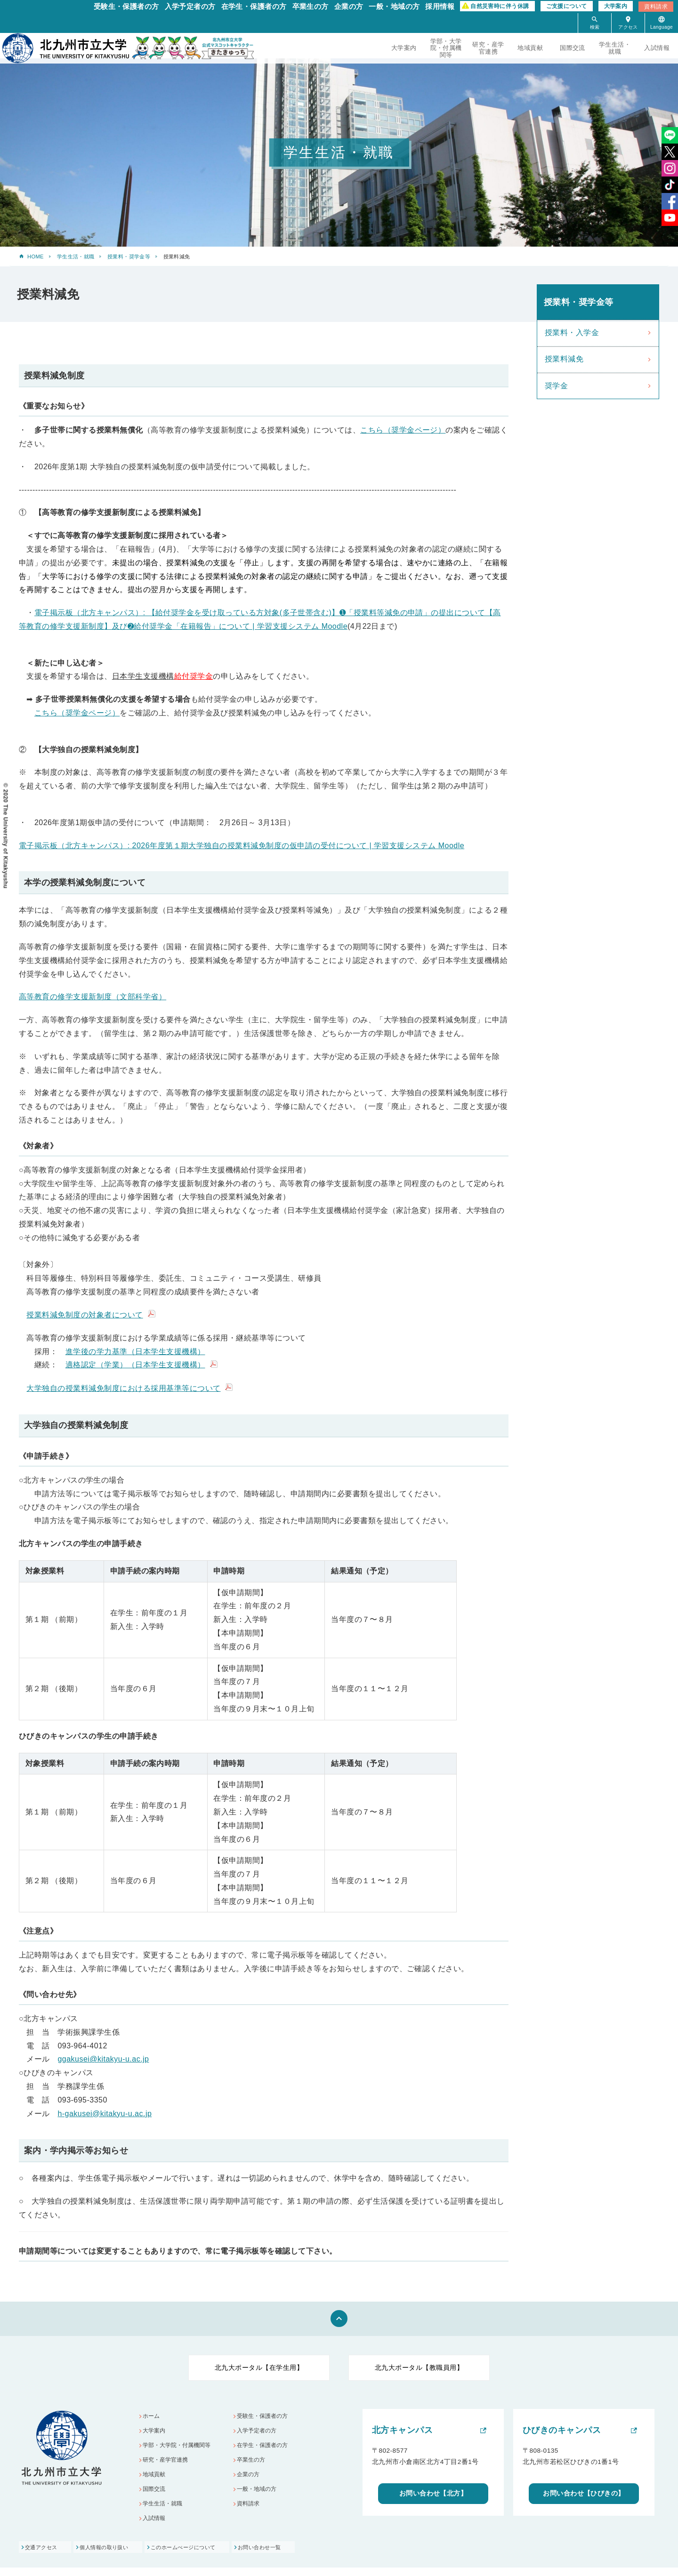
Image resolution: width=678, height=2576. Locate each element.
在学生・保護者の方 (254, 6)
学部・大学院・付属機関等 (446, 48)
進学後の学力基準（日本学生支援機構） (135, 1352)
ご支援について (566, 6)
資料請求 (656, 6)
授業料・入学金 (572, 333)
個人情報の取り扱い (115, 2555)
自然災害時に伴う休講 (499, 6)
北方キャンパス (402, 2430)
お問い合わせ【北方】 (433, 2494)
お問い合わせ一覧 (292, 2555)
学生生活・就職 (614, 48)
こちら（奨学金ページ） (402, 430)
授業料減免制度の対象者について (84, 1315)
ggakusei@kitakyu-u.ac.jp (103, 2059)
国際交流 (572, 47)
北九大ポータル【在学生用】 (259, 2367)
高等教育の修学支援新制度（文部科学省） (92, 997)
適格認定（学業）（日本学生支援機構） (135, 1365)
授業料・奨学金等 (128, 256)
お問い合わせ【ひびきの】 (584, 2494)
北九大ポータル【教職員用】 (419, 2367)
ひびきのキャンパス (562, 2430)
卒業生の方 (310, 6)
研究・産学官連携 (488, 48)
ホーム (153, 2416)
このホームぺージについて (205, 2555)
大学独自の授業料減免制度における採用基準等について (123, 1388)
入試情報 (657, 47)
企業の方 (348, 6)
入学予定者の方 (190, 6)
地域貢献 (530, 47)
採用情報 (439, 6)
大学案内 (616, 6)
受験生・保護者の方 (126, 6)
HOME (35, 256)
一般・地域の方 (394, 6)
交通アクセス (42, 2555)
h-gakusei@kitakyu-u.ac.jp (104, 2114)
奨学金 (556, 386)
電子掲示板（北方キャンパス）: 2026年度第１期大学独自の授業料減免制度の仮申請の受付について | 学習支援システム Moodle (241, 846)
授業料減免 (564, 359)
